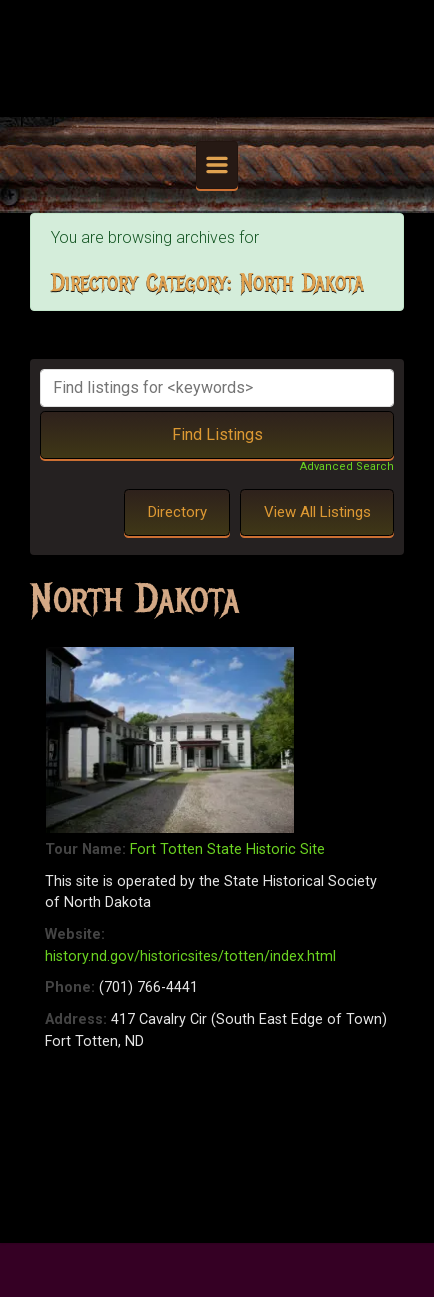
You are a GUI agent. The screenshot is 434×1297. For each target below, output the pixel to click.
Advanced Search (347, 466)
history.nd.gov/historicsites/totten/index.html (190, 956)
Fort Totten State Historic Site (227, 849)
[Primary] (217, 165)
